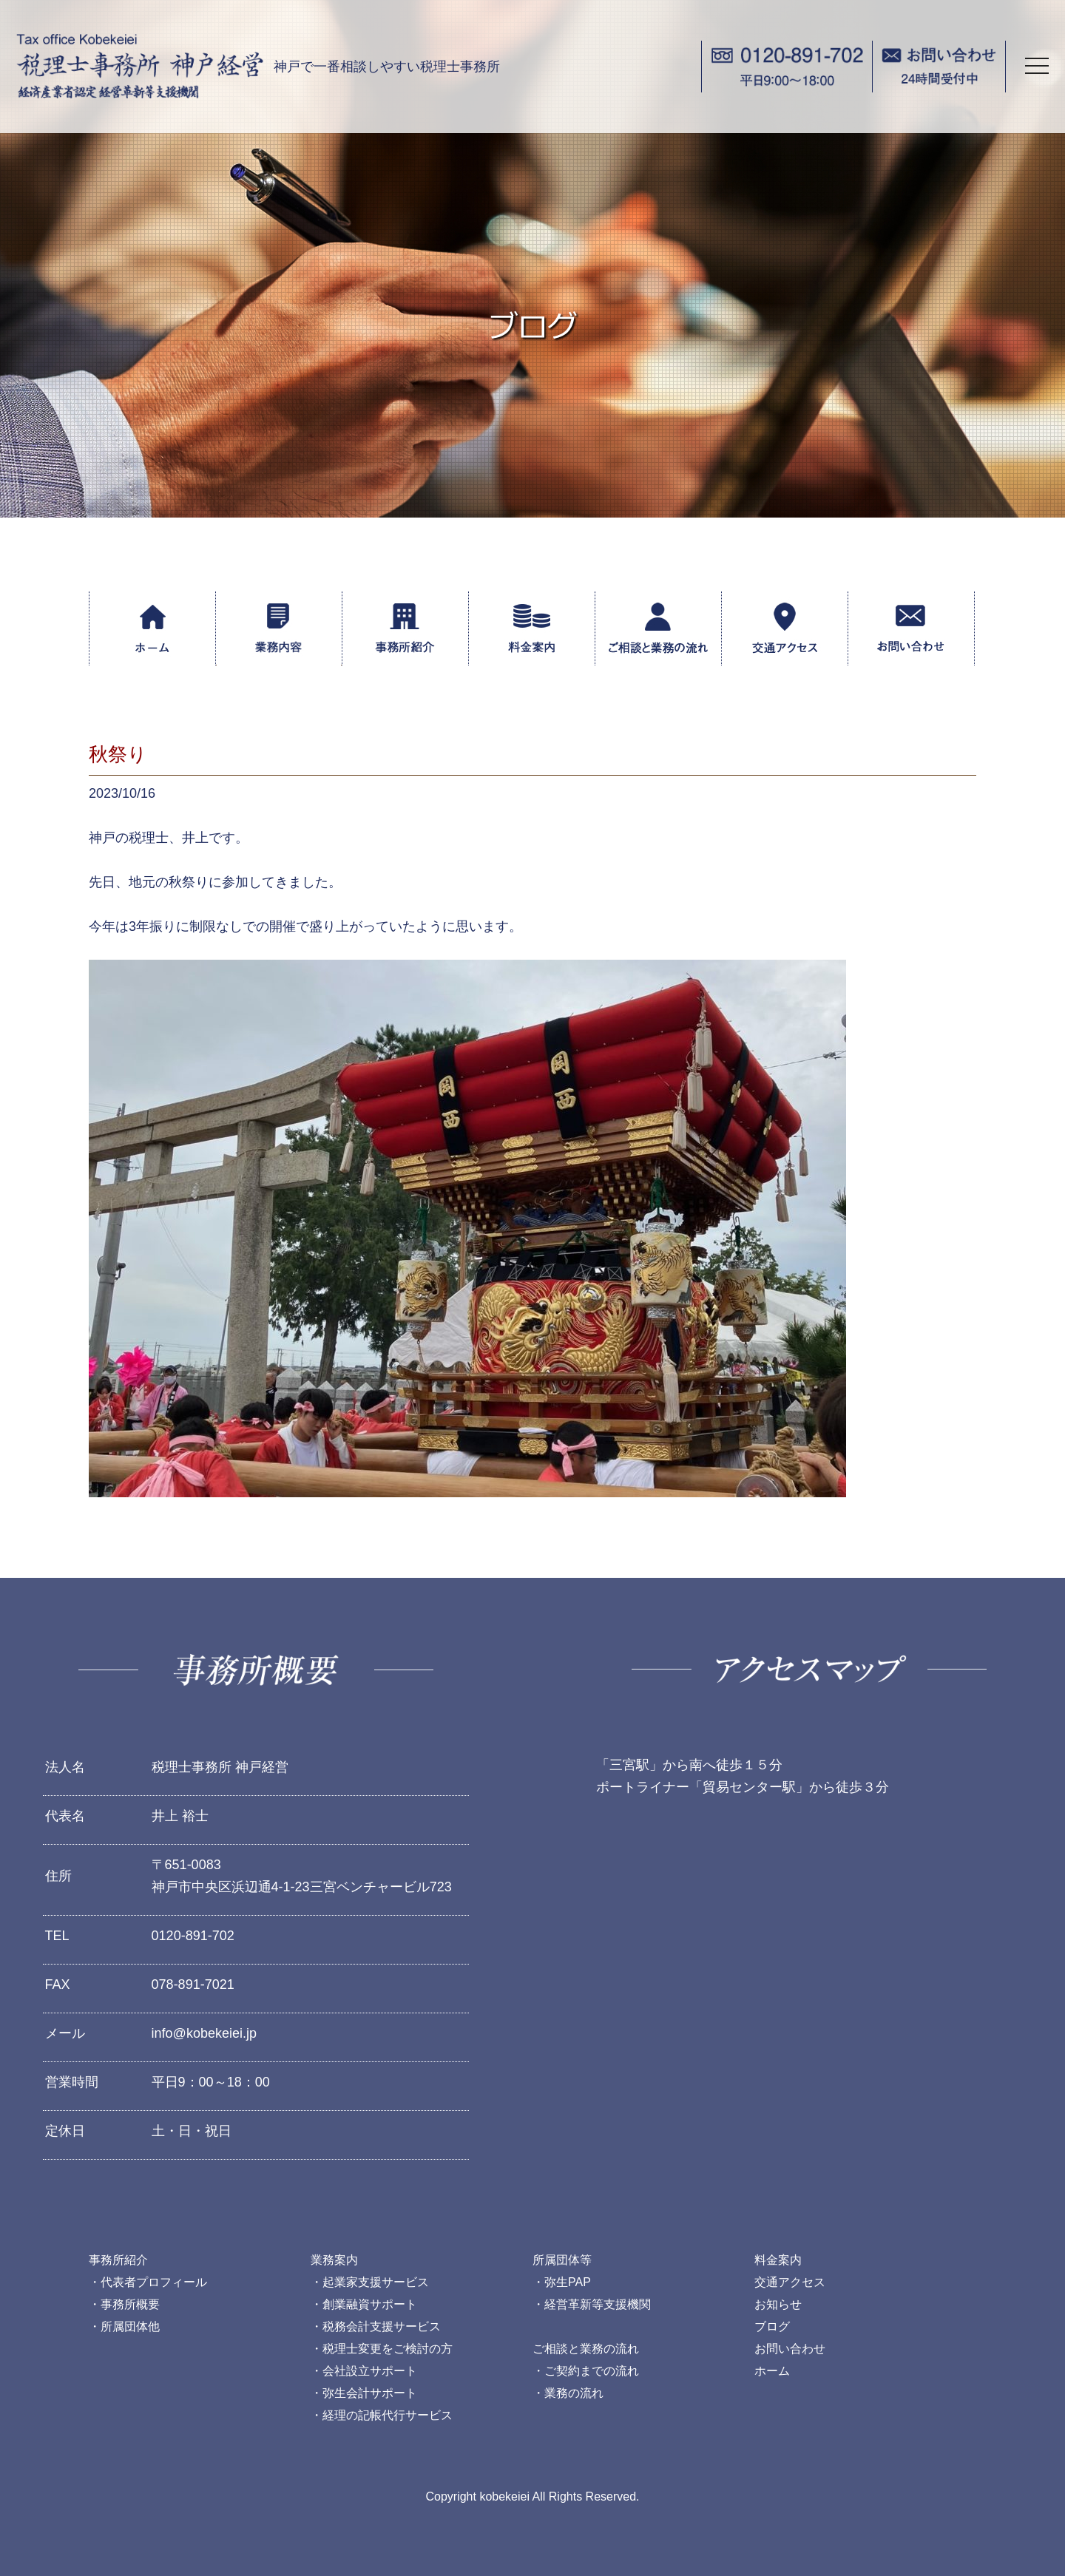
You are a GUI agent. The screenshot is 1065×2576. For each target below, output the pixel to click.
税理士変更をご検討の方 (387, 2348)
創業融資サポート (369, 2304)
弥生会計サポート (369, 2393)
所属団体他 (130, 2326)
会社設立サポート (369, 2371)
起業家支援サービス (375, 2282)
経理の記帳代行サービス (387, 2415)
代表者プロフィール (154, 2282)
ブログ (772, 2326)
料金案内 (778, 2260)
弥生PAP (567, 2282)
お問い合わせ (789, 2348)
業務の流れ (574, 2393)
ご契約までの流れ (591, 2371)
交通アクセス (789, 2282)
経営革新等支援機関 (597, 2304)
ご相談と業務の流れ (585, 2348)
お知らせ (778, 2304)
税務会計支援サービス (381, 2326)
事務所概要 (130, 2304)
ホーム (772, 2371)
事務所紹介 (118, 2260)
